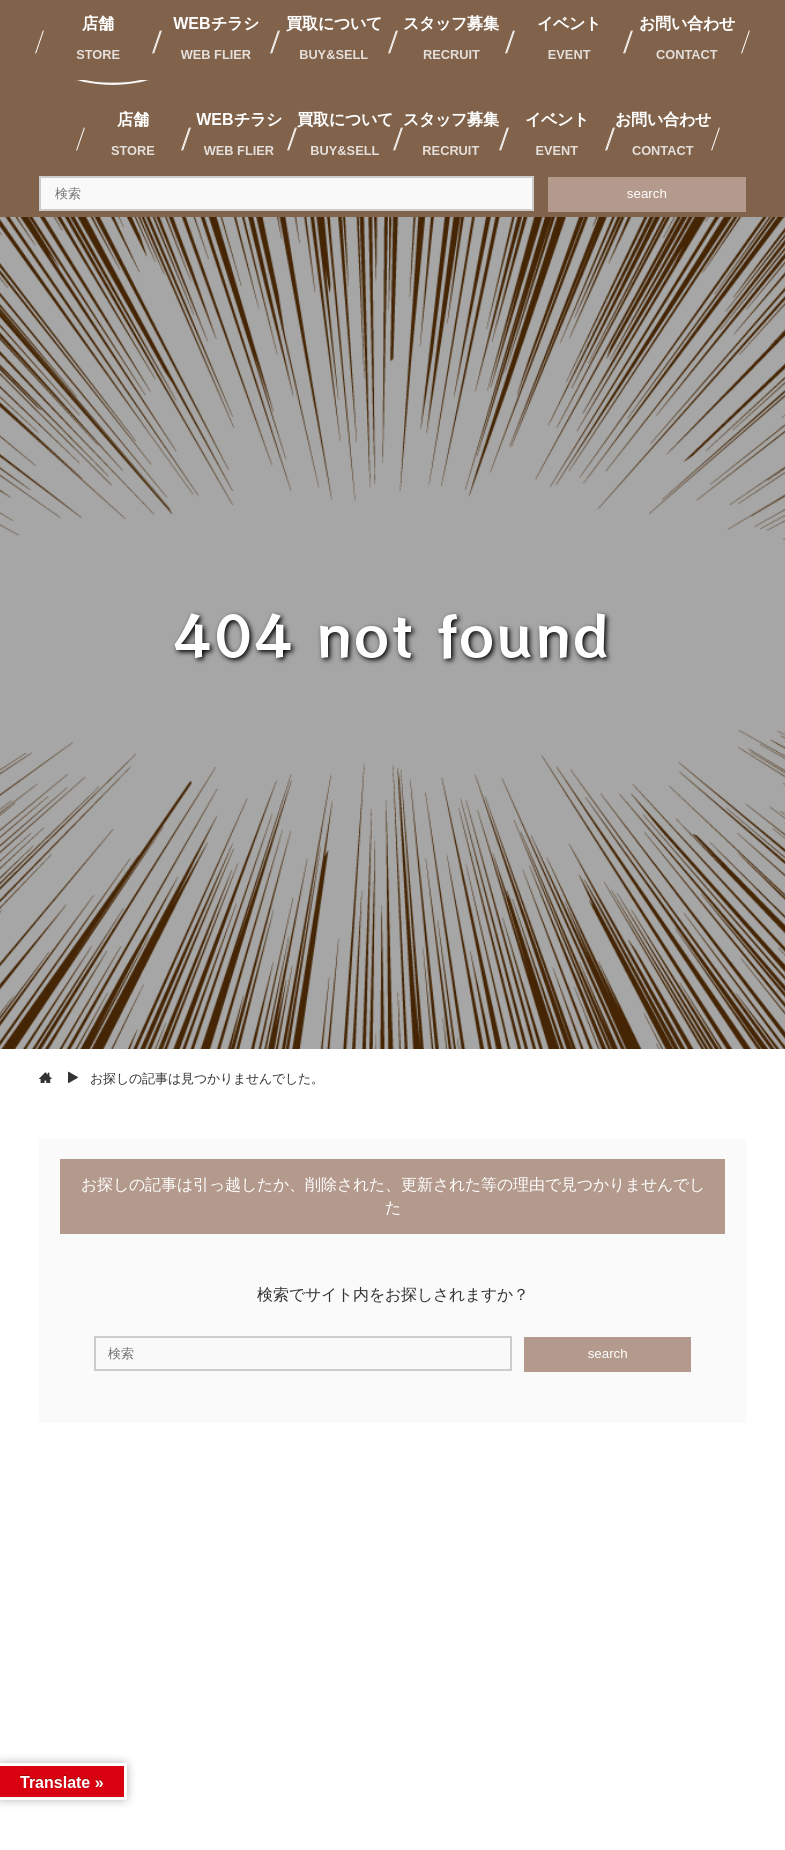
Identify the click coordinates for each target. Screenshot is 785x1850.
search (647, 193)
